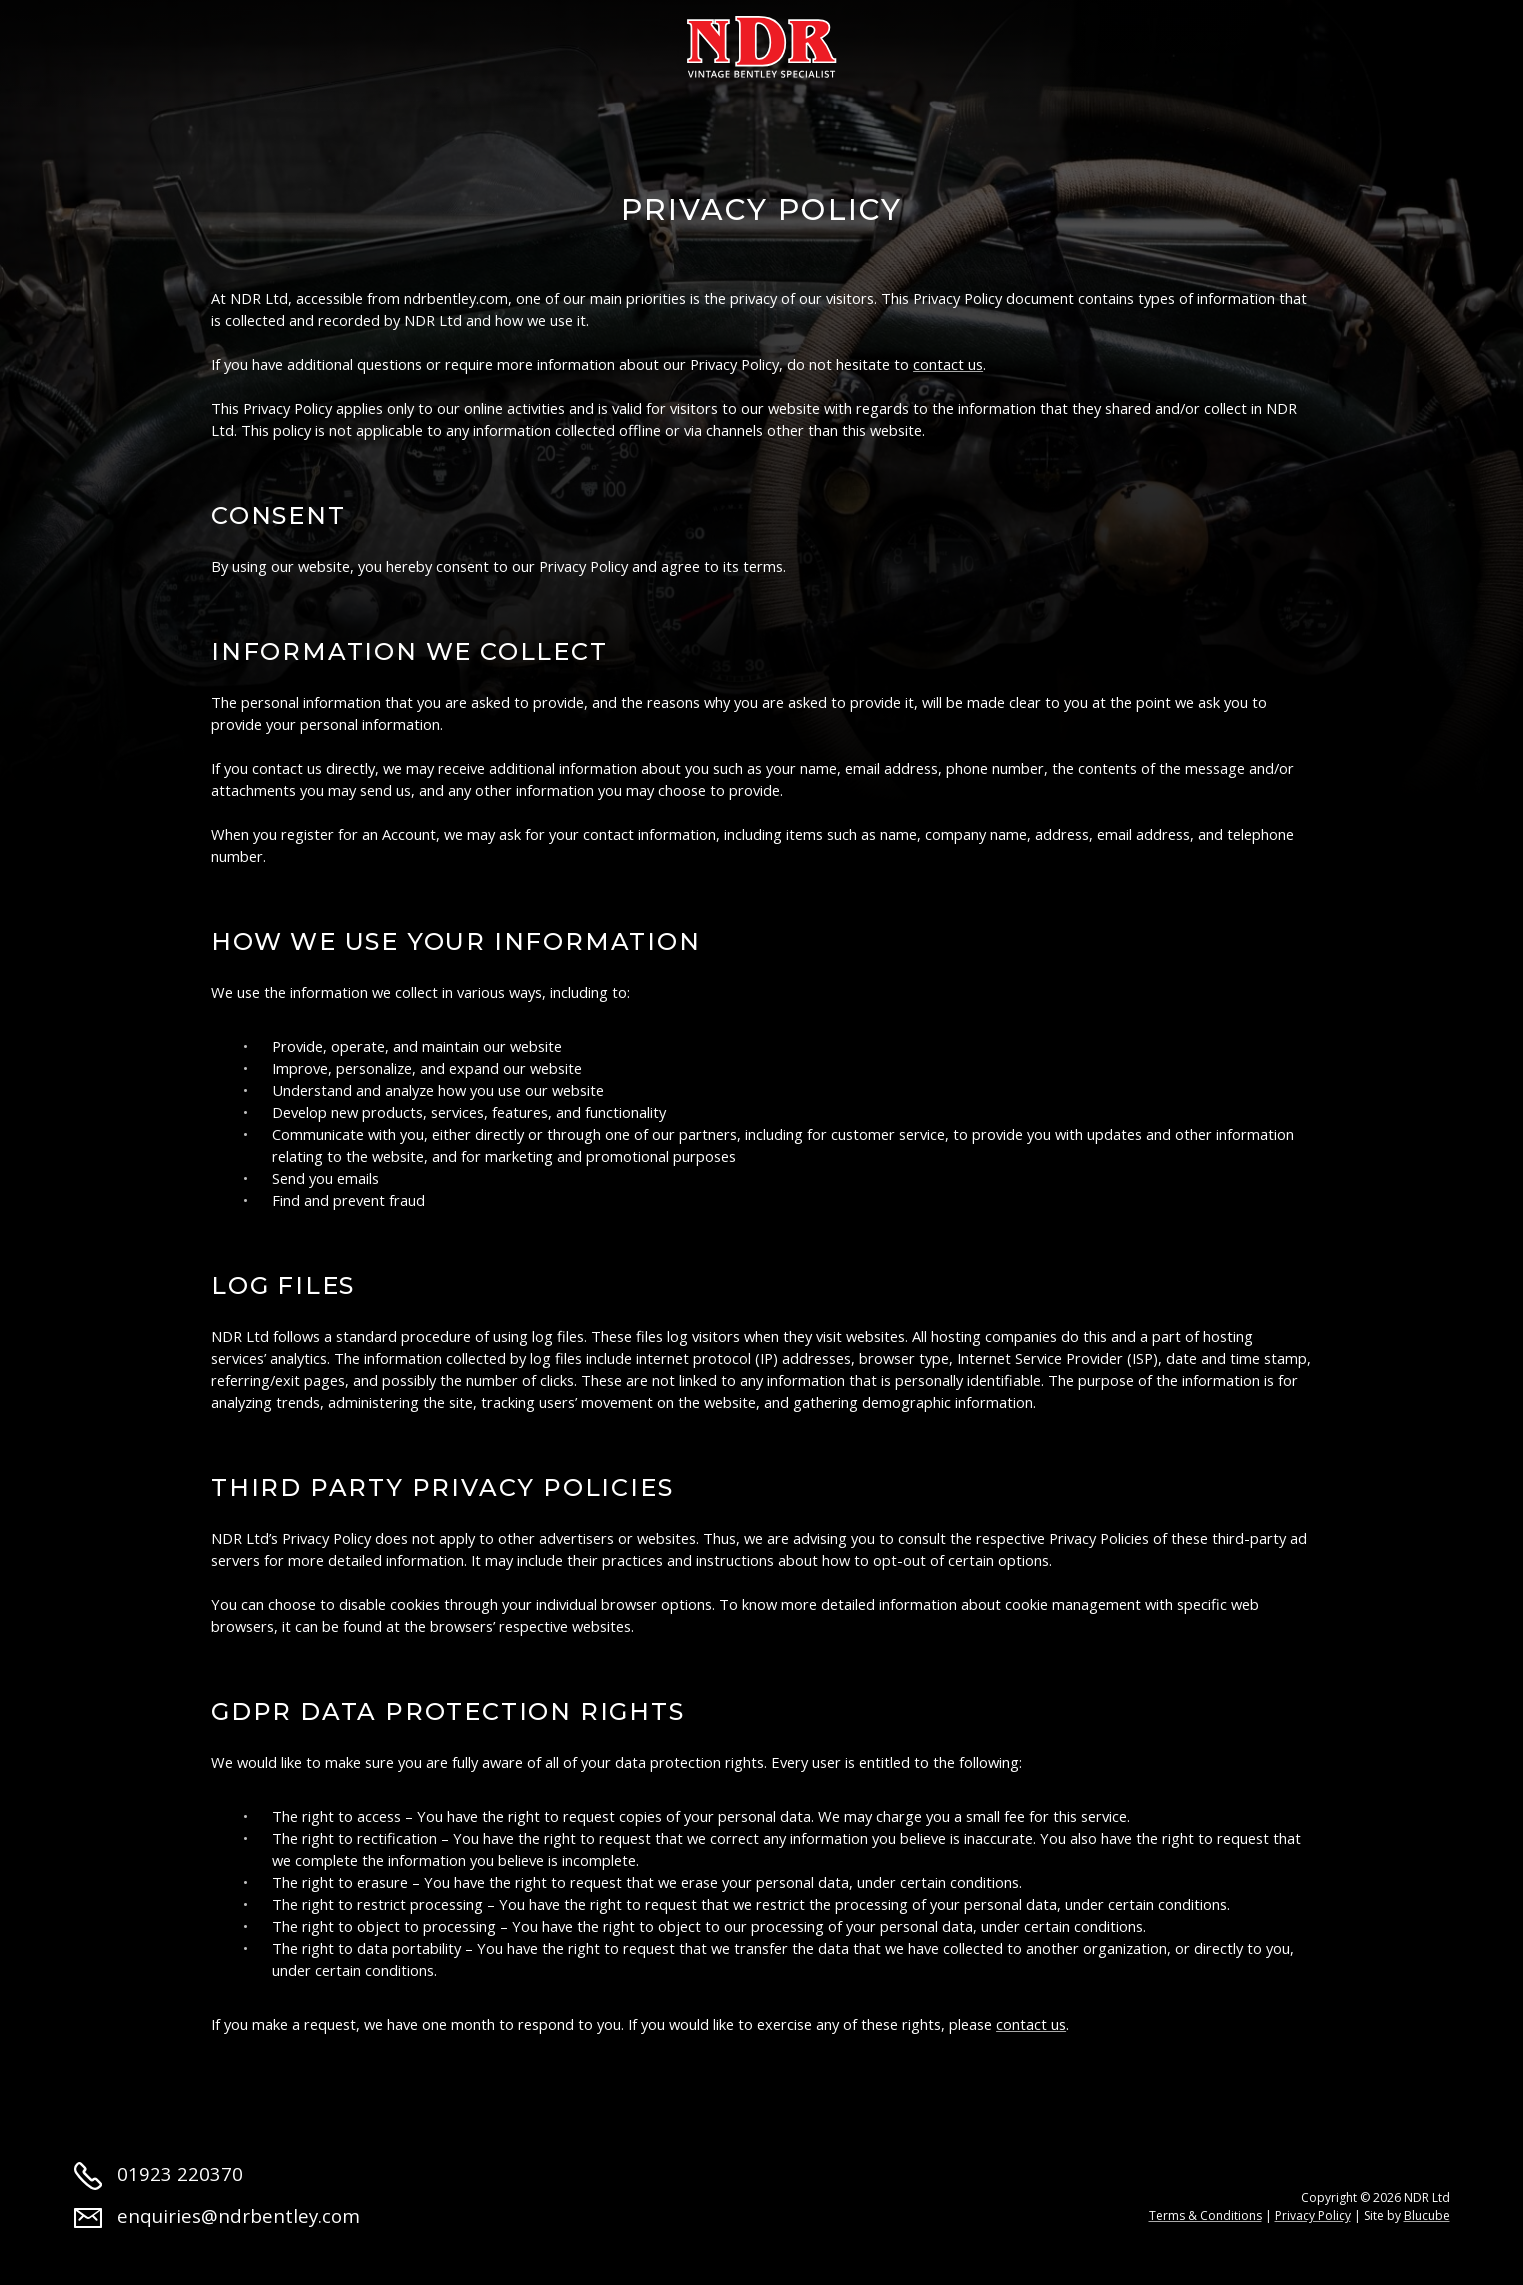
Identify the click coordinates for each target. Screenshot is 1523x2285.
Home (100, 42)
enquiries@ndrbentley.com (217, 2215)
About (203, 42)
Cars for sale (345, 42)
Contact (1275, 42)
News (1071, 42)
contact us (948, 364)
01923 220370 (159, 2173)
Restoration (519, 42)
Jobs (1166, 42)
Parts (970, 42)
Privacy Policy (1313, 2215)
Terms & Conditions (1205, 2215)
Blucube (1427, 2215)
